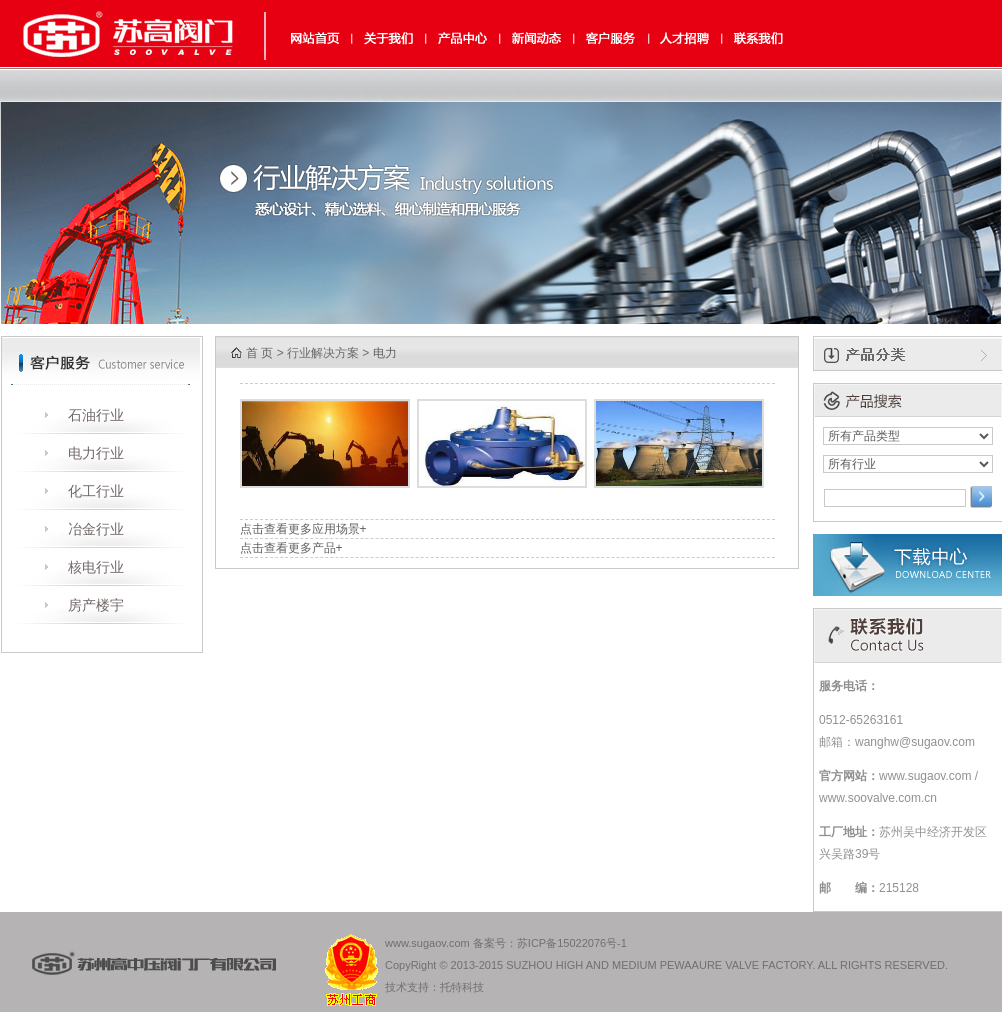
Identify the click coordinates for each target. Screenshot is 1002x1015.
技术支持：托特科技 (434, 987)
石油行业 (96, 415)
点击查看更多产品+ (291, 548)
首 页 (259, 353)
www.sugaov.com (427, 943)
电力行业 (96, 453)
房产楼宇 (96, 605)
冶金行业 (96, 529)
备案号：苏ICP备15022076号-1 (550, 943)
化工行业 (96, 491)
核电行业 (96, 567)
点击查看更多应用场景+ (303, 529)
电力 (385, 353)
